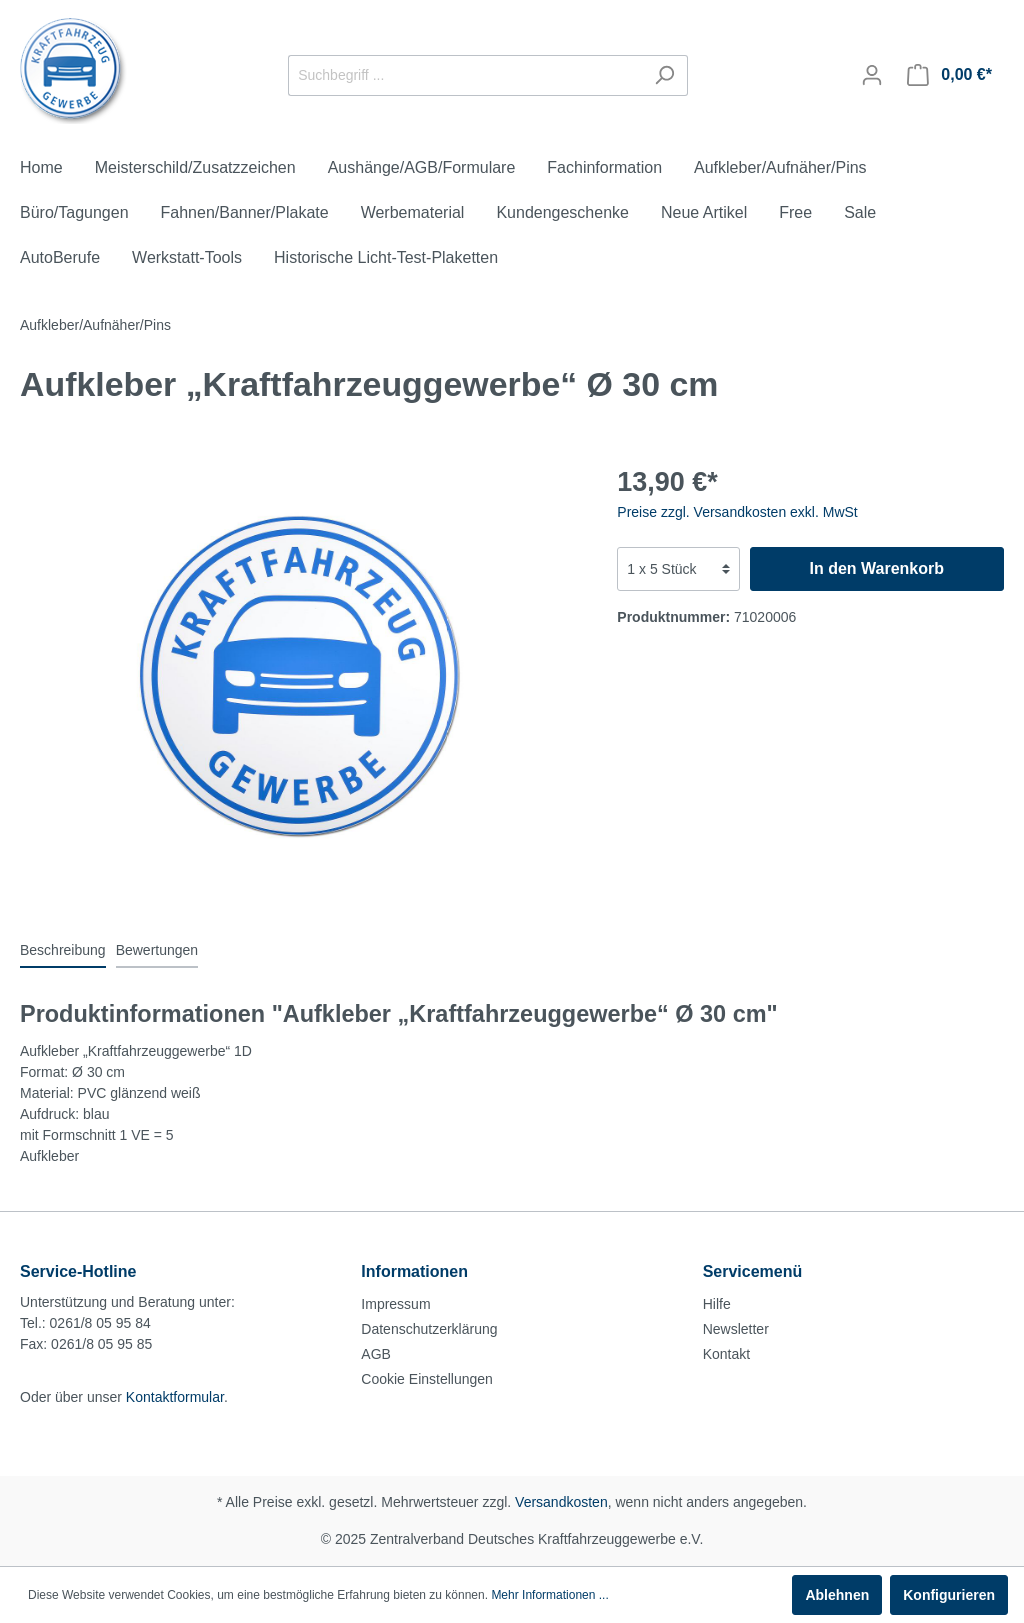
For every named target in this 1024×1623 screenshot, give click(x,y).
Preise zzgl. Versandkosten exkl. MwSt (737, 512)
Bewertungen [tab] (157, 950)
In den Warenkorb (876, 568)
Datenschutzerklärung (429, 1329)
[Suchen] (664, 75)
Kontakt (726, 1354)
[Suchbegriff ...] (465, 75)
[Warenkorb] (949, 75)
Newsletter (736, 1329)
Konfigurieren (949, 1595)
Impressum (395, 1304)
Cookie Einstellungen (427, 1379)
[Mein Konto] (872, 75)
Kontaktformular (175, 1397)
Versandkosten (561, 1502)
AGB (376, 1354)
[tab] (63, 950)
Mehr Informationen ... (549, 1595)
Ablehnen (837, 1595)
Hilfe (717, 1304)
